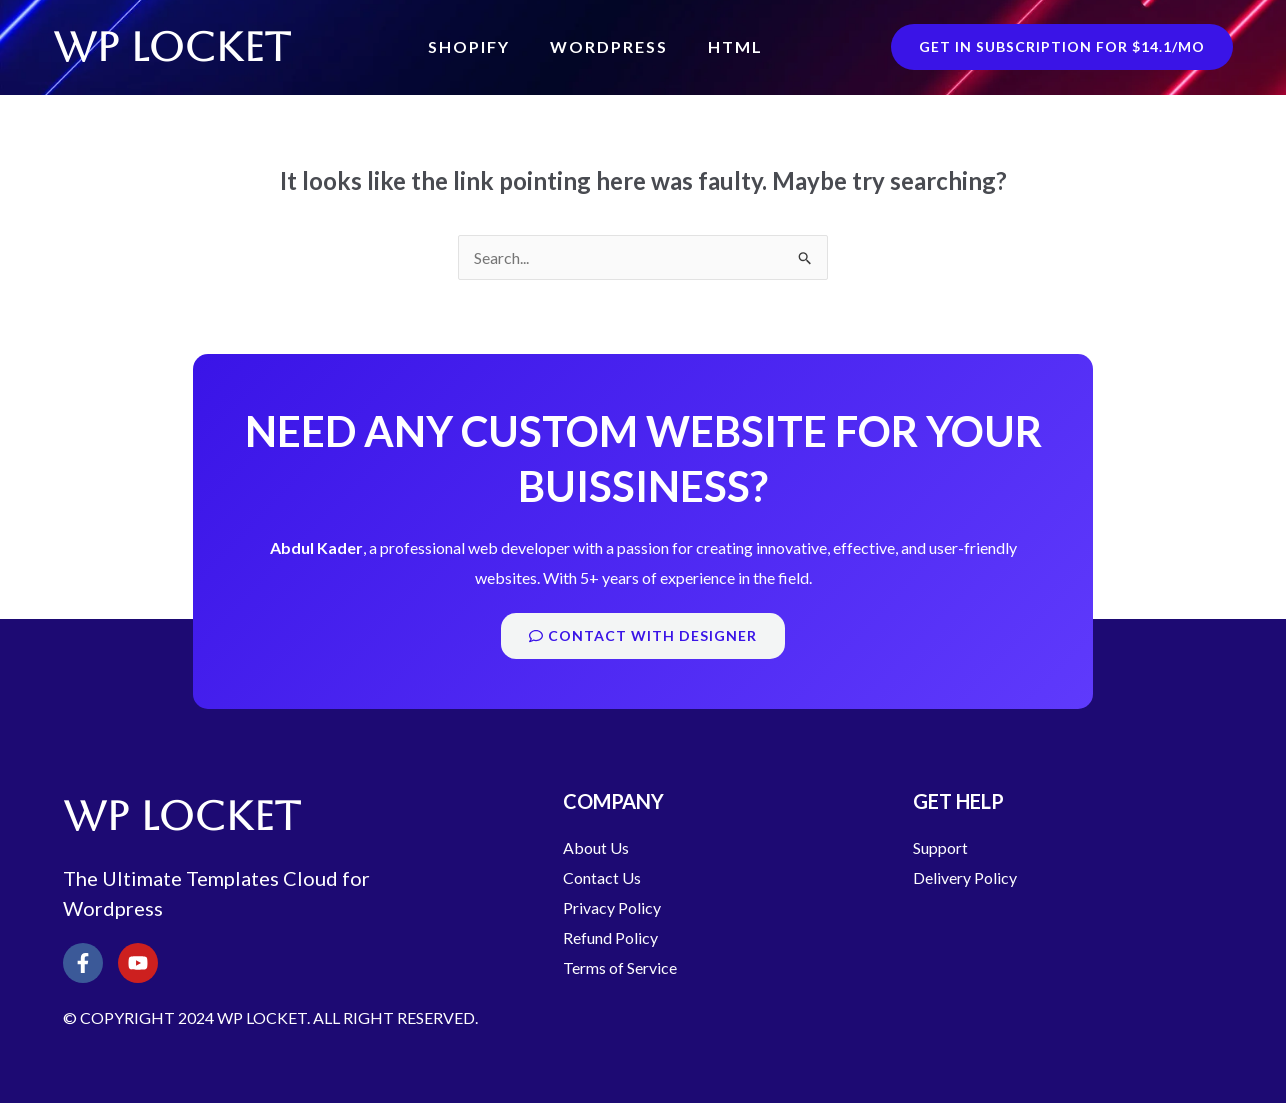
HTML (735, 46)
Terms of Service (620, 967)
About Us (596, 847)
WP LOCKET (174, 46)
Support (940, 847)
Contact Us (602, 877)
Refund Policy (610, 937)
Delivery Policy (965, 877)
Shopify (469, 46)
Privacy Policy (612, 907)
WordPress (609, 46)
